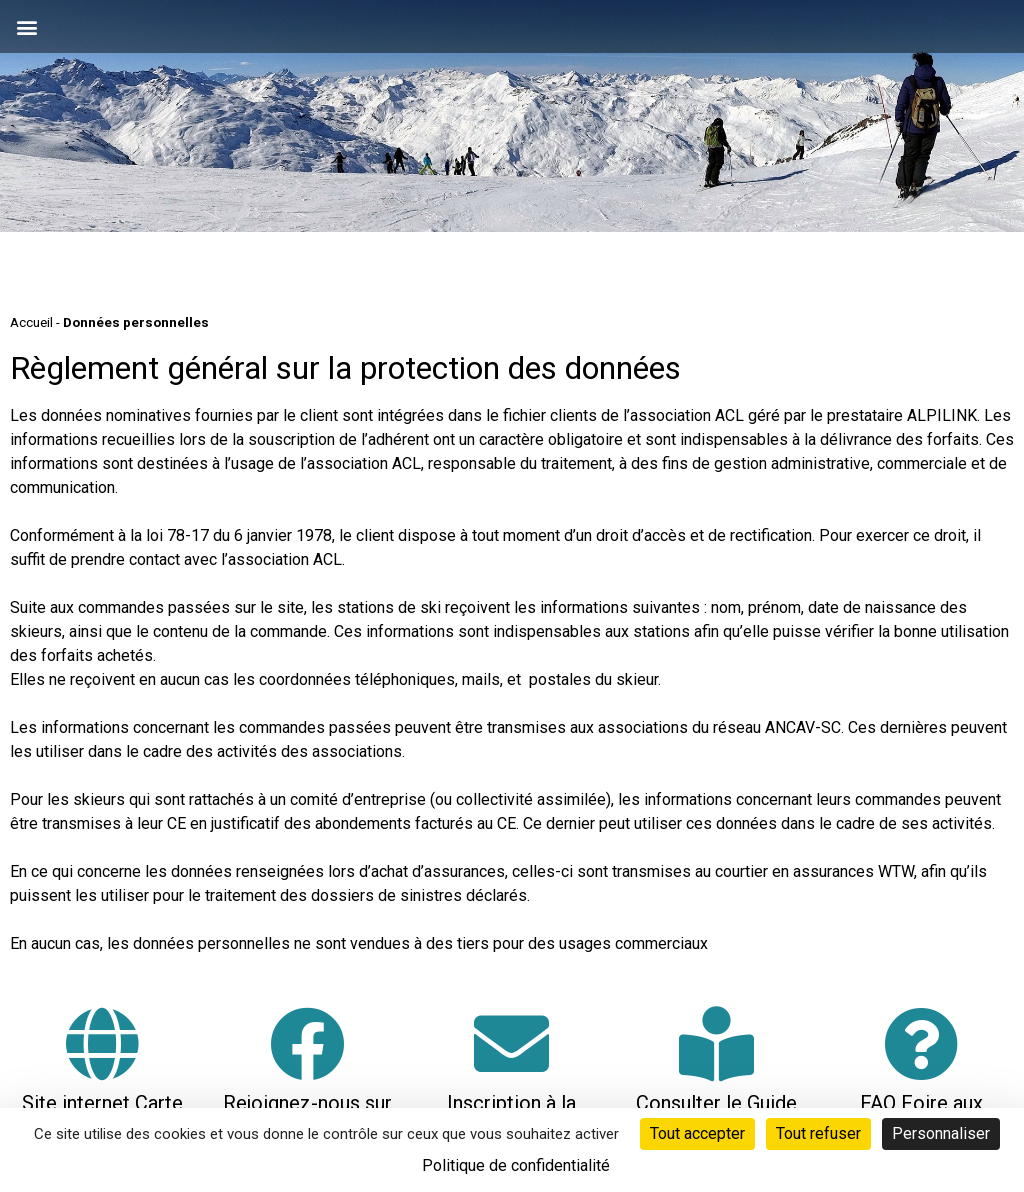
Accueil (31, 322)
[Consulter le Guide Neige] (716, 1043)
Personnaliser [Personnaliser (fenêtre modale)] (941, 1133)
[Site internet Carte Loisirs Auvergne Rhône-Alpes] (102, 1043)
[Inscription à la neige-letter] (511, 1043)
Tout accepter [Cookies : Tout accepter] (697, 1133)
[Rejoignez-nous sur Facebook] (307, 1043)
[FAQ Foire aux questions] (921, 1043)
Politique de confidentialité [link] (516, 1165)
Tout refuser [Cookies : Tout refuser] (818, 1133)
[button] (26, 26)
